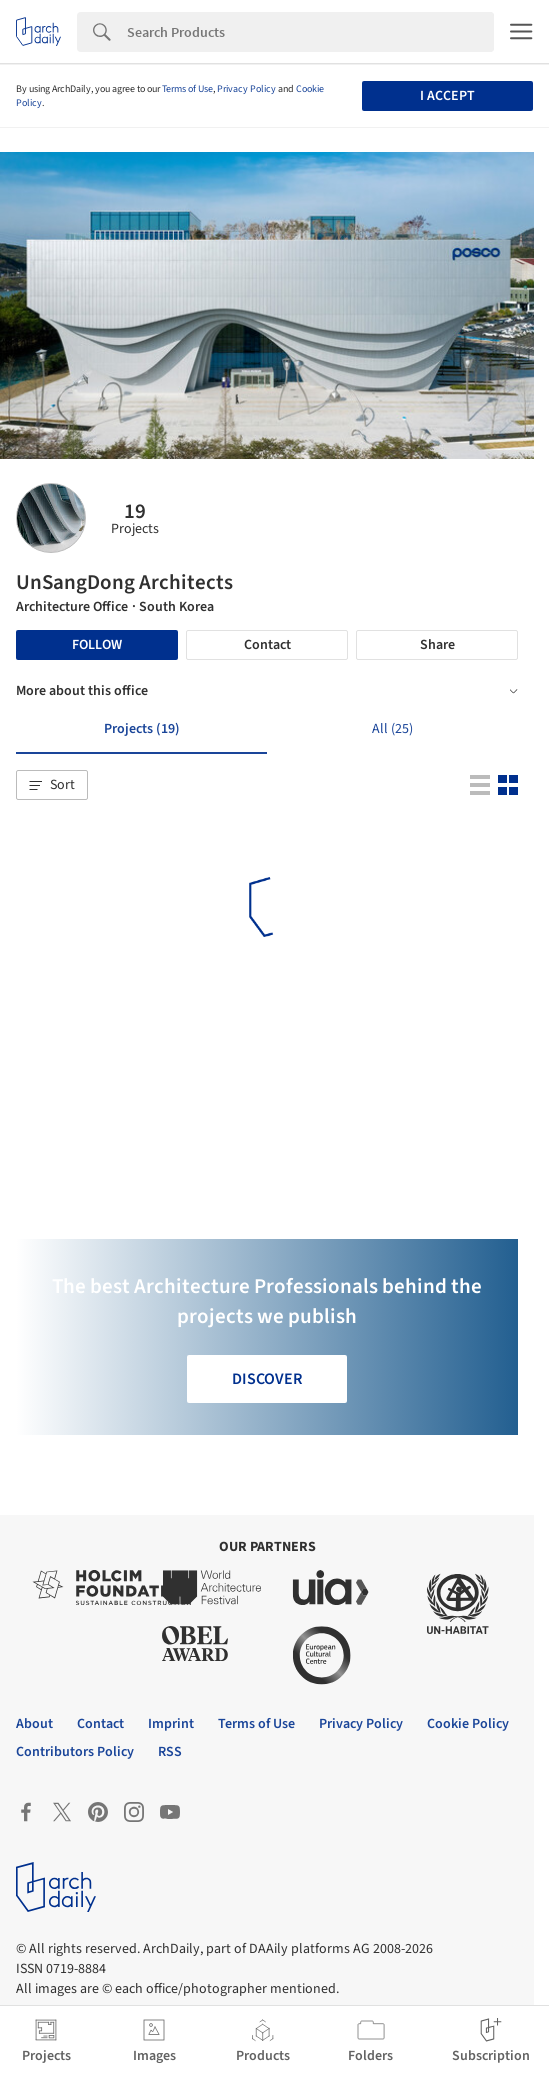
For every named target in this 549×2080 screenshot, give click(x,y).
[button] (52, 785)
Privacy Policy (246, 89)
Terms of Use (187, 89)
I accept (447, 96)
